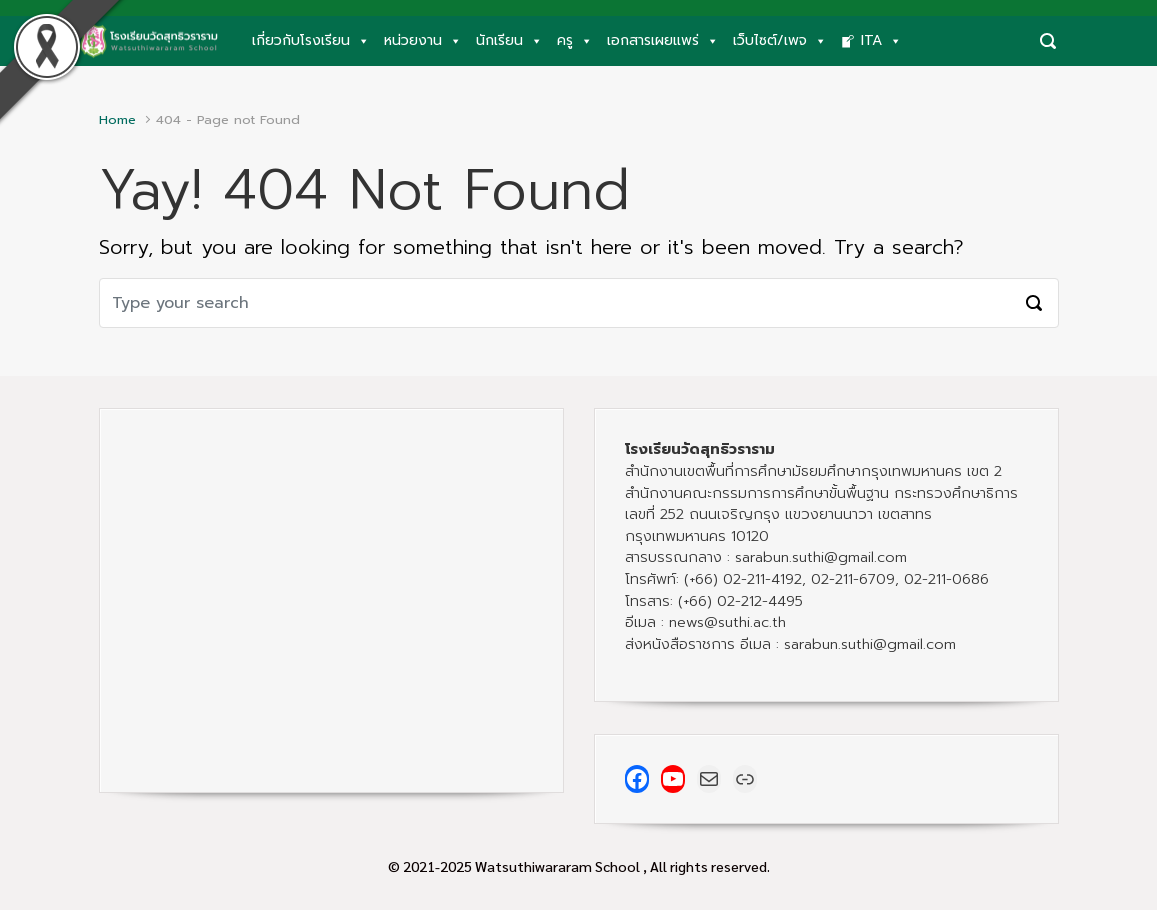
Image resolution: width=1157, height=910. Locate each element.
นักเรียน (509, 41)
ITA (881, 41)
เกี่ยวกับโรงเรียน (311, 41)
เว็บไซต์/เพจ (780, 41)
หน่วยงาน (423, 41)
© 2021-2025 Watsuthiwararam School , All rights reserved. (579, 866)
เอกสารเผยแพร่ (663, 41)
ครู (575, 41)
